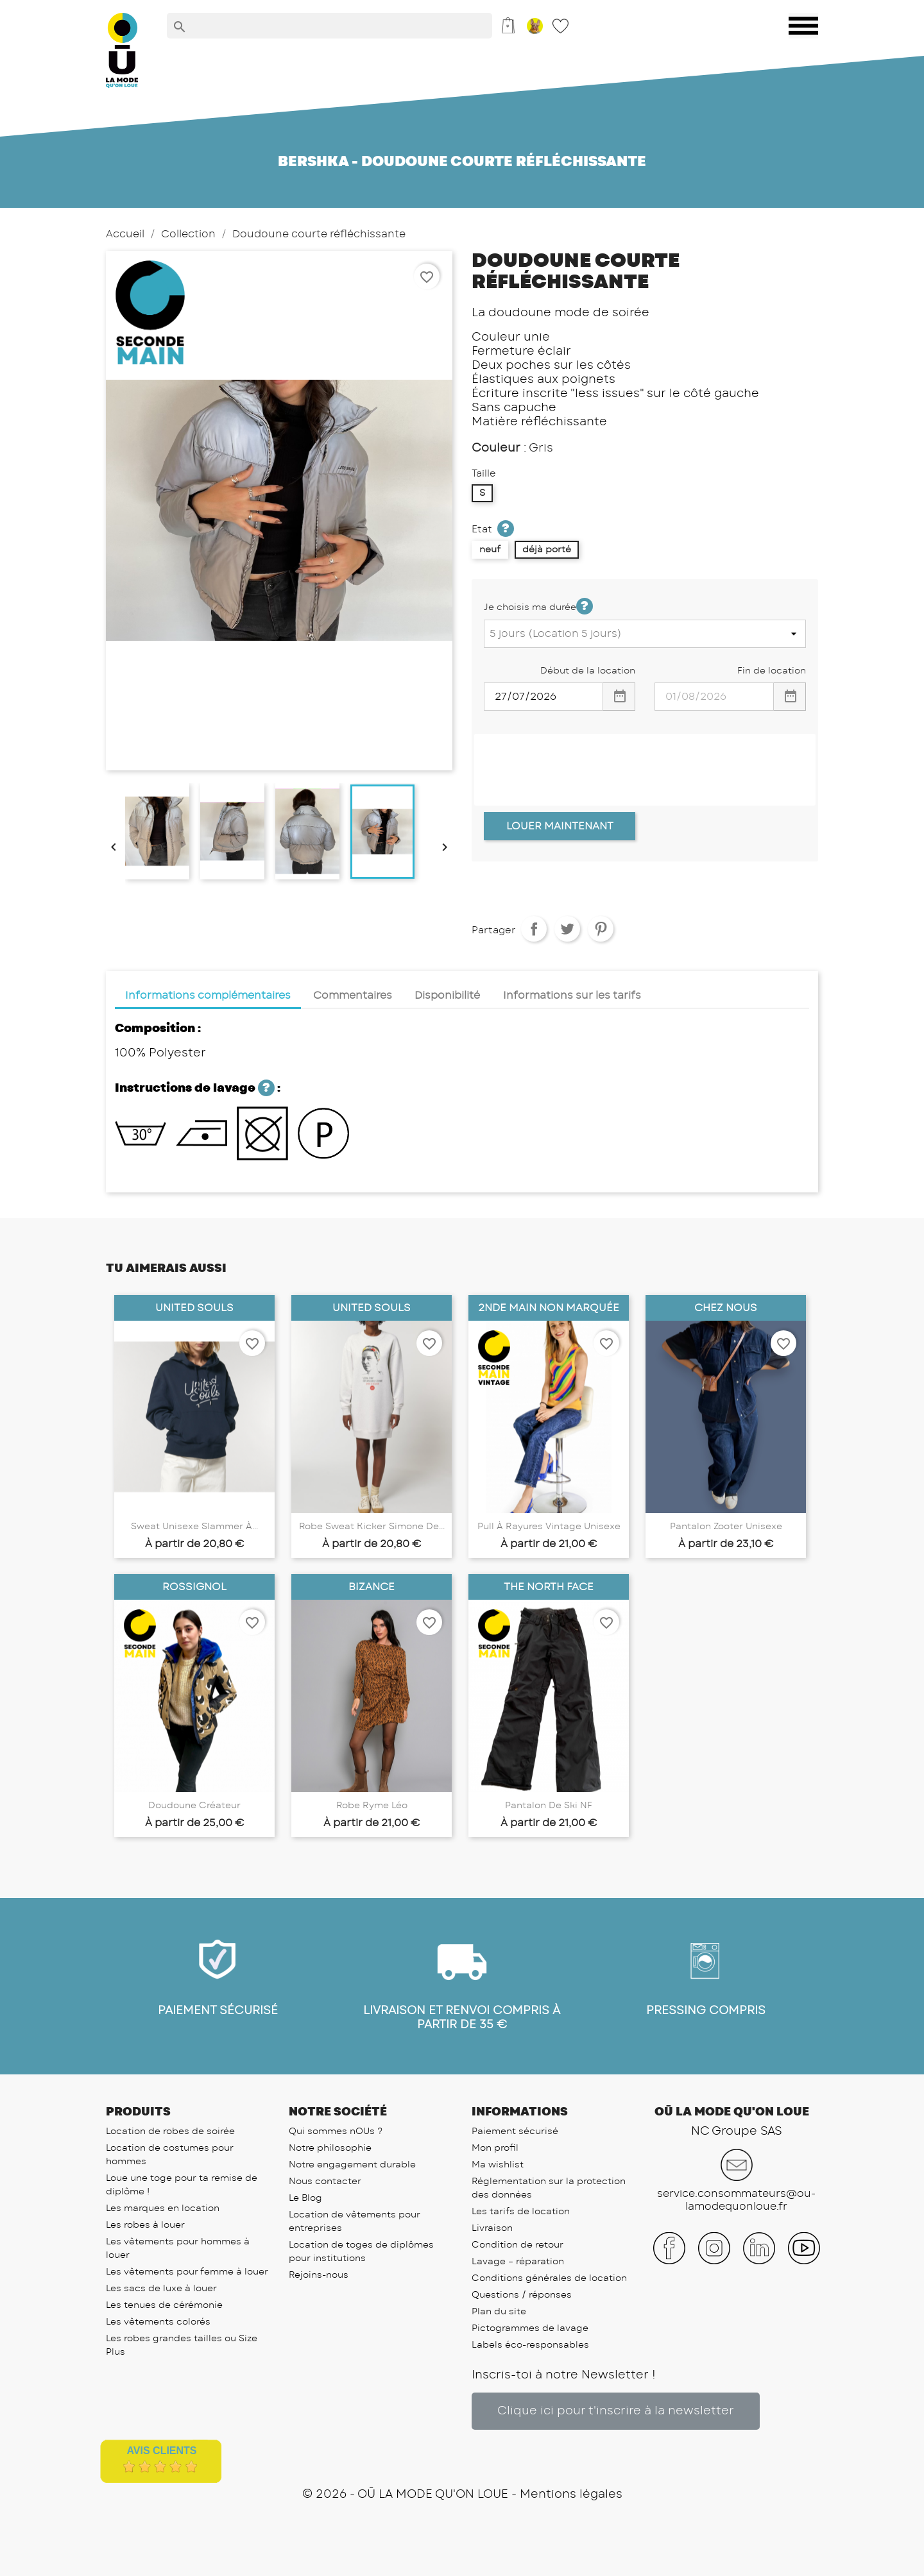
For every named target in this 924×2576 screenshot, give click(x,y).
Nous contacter (325, 2181)
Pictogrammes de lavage (530, 2328)
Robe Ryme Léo (371, 1805)
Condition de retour (517, 2245)
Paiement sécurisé (515, 2131)
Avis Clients (161, 2450)
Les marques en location (162, 2208)
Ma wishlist (498, 2164)
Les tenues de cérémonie (164, 2305)
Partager (534, 929)
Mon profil (495, 2148)
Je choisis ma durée (538, 606)
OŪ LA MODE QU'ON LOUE (432, 2494)
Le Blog (305, 2198)
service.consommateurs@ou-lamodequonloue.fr (736, 2200)
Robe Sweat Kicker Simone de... (372, 1526)
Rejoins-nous (318, 2275)
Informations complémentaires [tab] (208, 995)
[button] (616, 2411)
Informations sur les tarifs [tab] (572, 995)
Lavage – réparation (518, 2261)
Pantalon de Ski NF (548, 1805)
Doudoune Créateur (194, 1805)
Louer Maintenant (559, 826)
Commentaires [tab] (352, 995)
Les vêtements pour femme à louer (187, 2271)
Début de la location (587, 670)
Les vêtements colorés (158, 2322)
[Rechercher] (330, 25)
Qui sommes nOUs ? (335, 2131)
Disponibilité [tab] (447, 995)
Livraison (492, 2228)
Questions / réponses (522, 2295)
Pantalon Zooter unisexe (726, 1526)
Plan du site (499, 2311)
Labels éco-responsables (530, 2345)
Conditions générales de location (549, 2278)
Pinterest (600, 929)
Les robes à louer (145, 2225)
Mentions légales (571, 2494)
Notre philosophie (330, 2148)
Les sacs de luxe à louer (161, 2288)
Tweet (567, 929)
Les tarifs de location (521, 2211)
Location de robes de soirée (170, 2131)
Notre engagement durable (352, 2164)
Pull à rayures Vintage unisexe (548, 1526)
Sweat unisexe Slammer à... (194, 1526)
